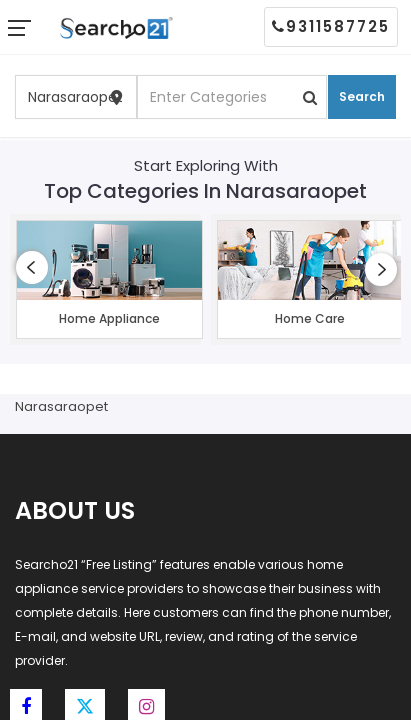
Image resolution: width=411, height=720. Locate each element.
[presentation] (32, 267)
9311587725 (331, 26)
